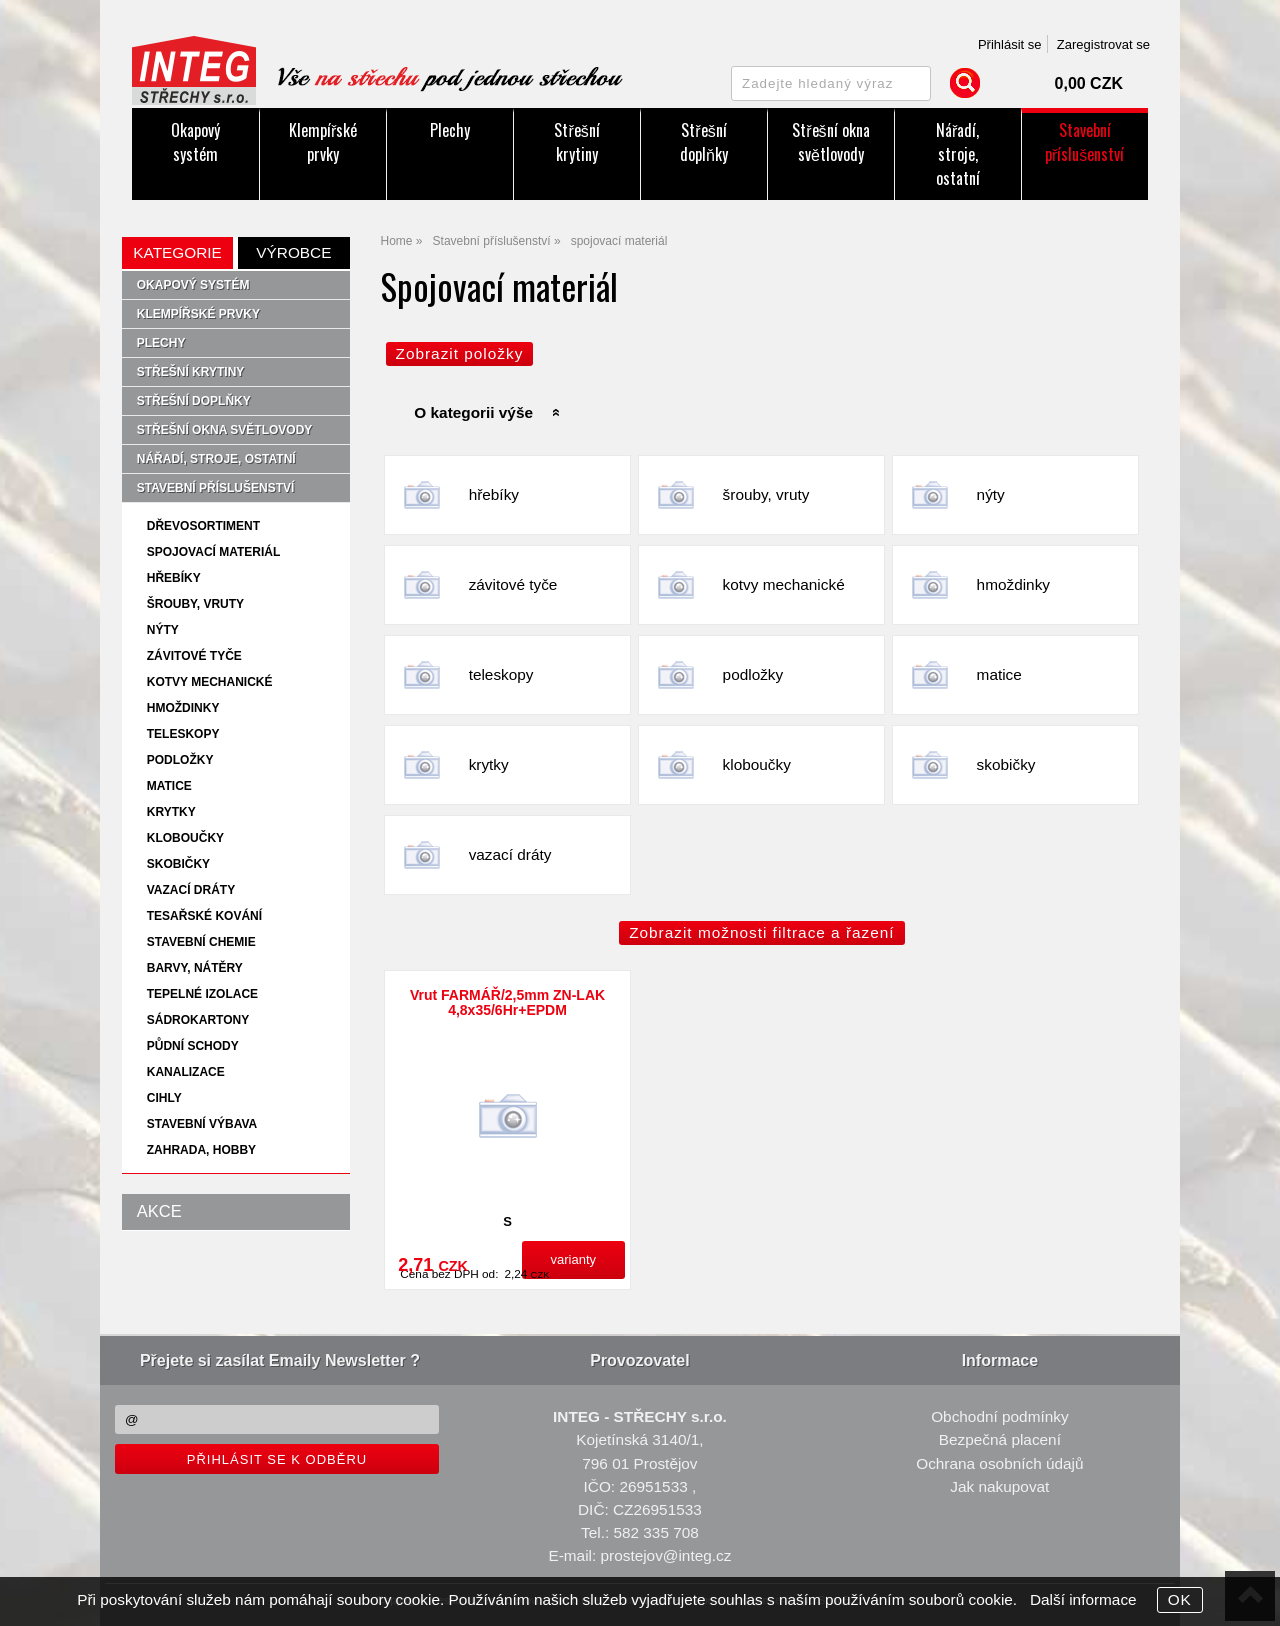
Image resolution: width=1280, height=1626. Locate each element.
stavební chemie (201, 942)
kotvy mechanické (784, 584)
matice (999, 674)
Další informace (1083, 1599)
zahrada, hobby (201, 1150)
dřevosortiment (203, 526)
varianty (574, 1259)
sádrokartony (198, 1020)
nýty (991, 494)
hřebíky (494, 494)
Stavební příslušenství (1084, 142)
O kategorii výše (473, 412)
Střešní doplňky (704, 142)
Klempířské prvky (323, 142)
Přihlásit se (1010, 44)
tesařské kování (204, 916)
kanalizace (186, 1072)
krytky (489, 764)
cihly (164, 1098)
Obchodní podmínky (999, 1416)
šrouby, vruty (766, 494)
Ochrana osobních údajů (999, 1463)
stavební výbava (202, 1124)
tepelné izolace (202, 994)
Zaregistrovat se (1103, 44)
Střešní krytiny (576, 142)
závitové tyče (513, 584)
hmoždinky (1013, 584)
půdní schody (193, 1046)
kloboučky (757, 764)
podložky (753, 674)
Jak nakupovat (999, 1486)
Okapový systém (195, 142)
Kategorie (177, 252)
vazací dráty (510, 854)
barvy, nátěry (195, 968)
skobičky (1006, 764)
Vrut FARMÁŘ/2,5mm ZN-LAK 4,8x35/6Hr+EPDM (507, 1002)
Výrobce (293, 252)
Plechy (450, 130)
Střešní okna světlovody (830, 142)
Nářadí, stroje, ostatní (958, 154)
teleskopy (501, 674)
